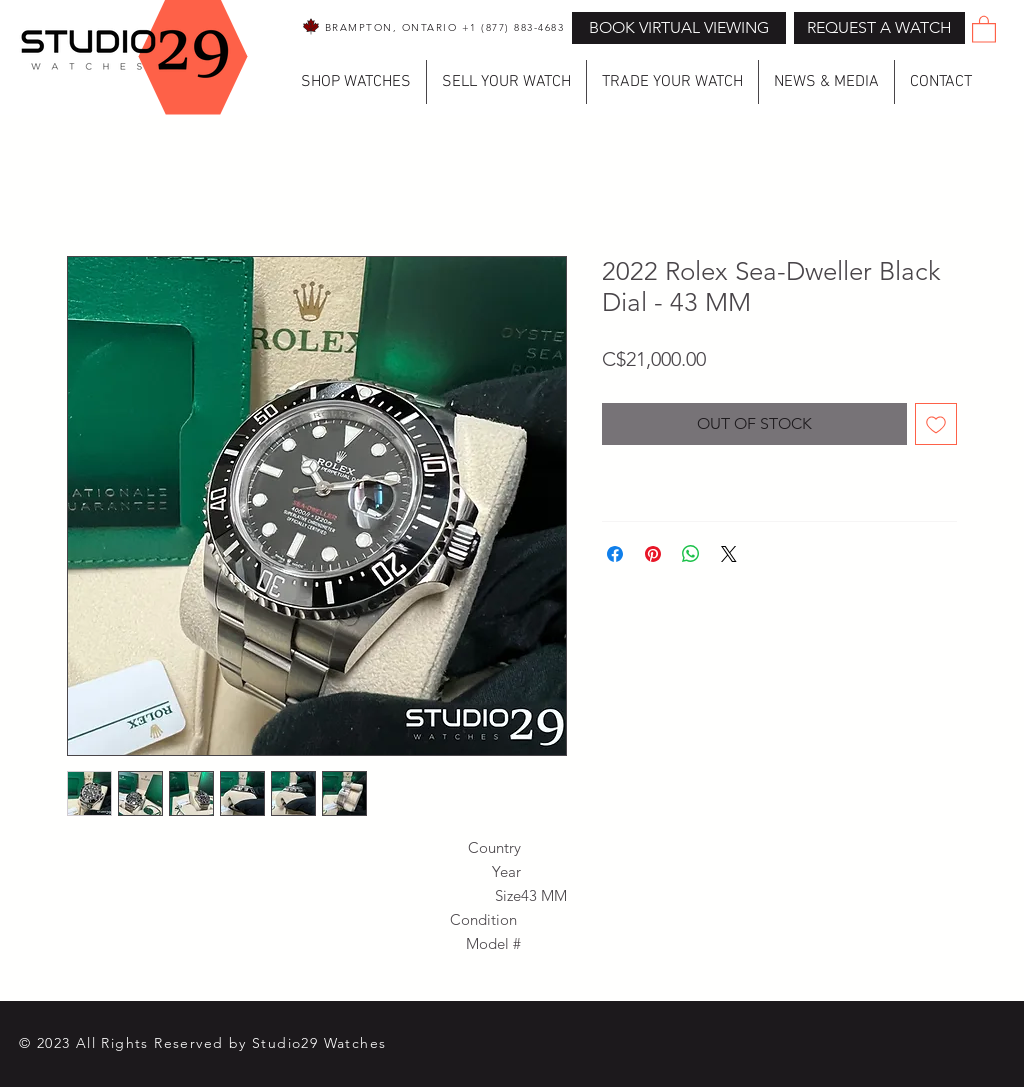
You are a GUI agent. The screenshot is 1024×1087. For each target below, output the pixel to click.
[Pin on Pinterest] (653, 554)
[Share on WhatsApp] (691, 554)
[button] (879, 28)
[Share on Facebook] (615, 554)
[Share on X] (729, 554)
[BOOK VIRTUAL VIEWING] (679, 28)
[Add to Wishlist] (936, 424)
